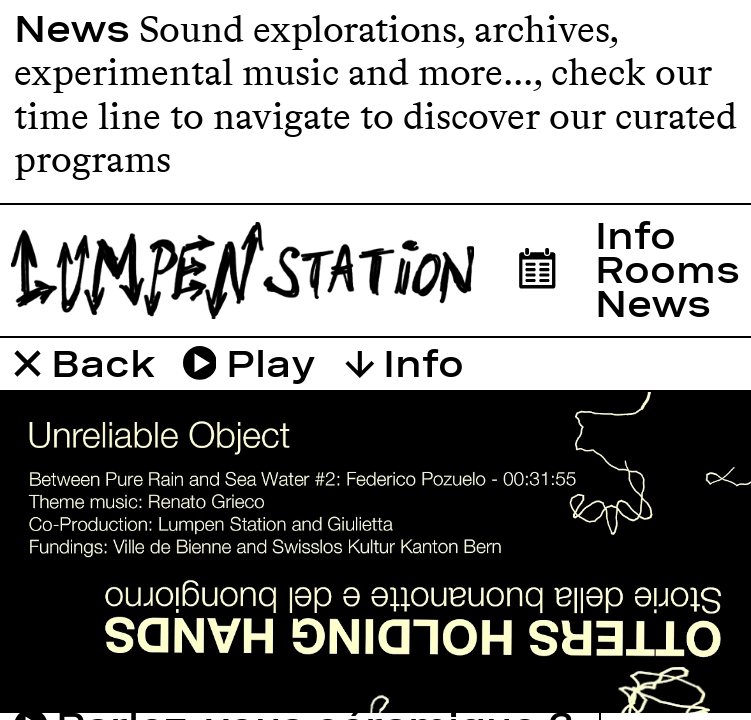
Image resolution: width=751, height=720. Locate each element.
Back (85, 363)
